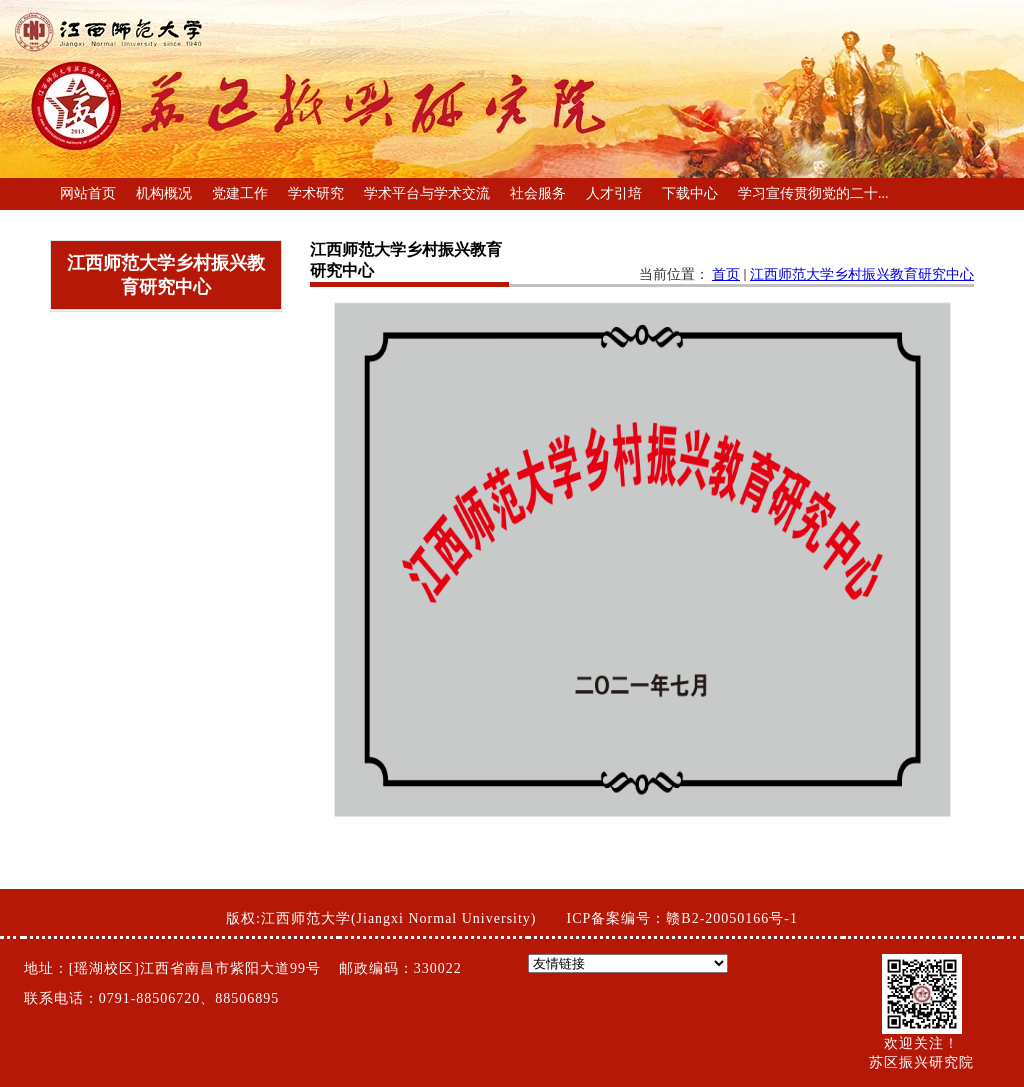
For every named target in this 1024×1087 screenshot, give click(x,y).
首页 (726, 274)
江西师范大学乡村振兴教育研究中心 (862, 274)
